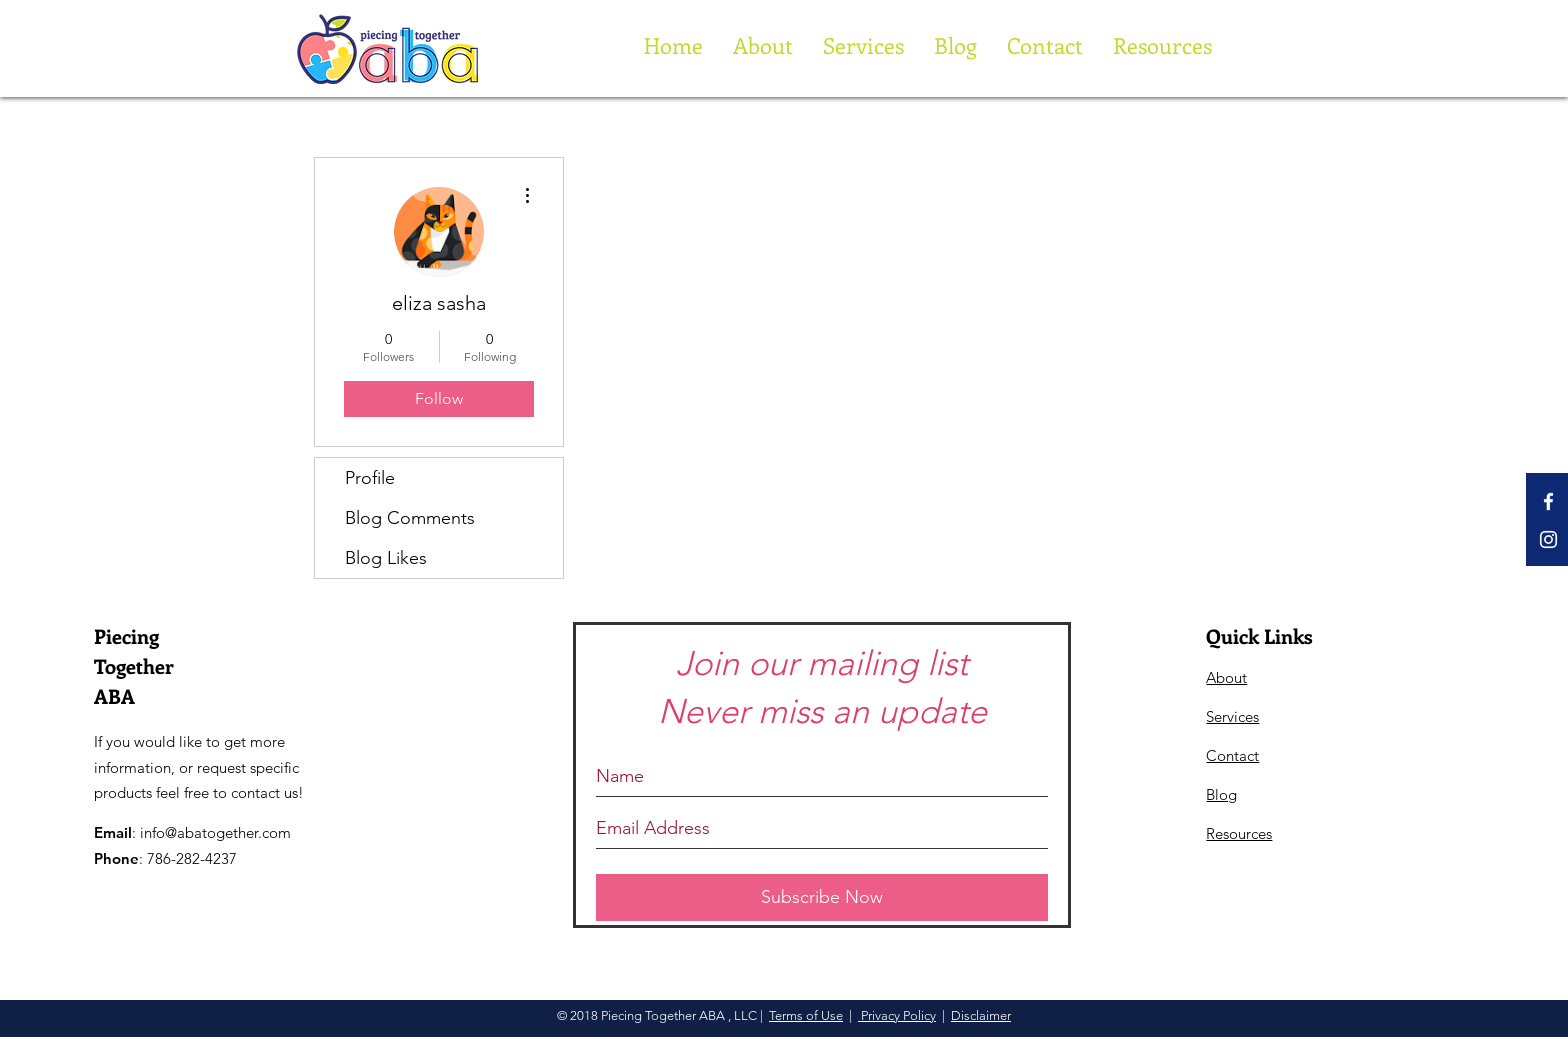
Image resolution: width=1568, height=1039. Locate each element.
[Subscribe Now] (822, 897)
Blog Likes (386, 558)
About (1226, 677)
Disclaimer (981, 1015)
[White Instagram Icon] (1548, 539)
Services (1232, 716)
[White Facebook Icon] (1548, 501)
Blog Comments (410, 518)
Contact (1232, 755)
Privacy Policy (897, 1015)
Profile (370, 478)
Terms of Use (806, 1015)
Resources (1239, 833)
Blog (1221, 794)
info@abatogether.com (215, 832)
